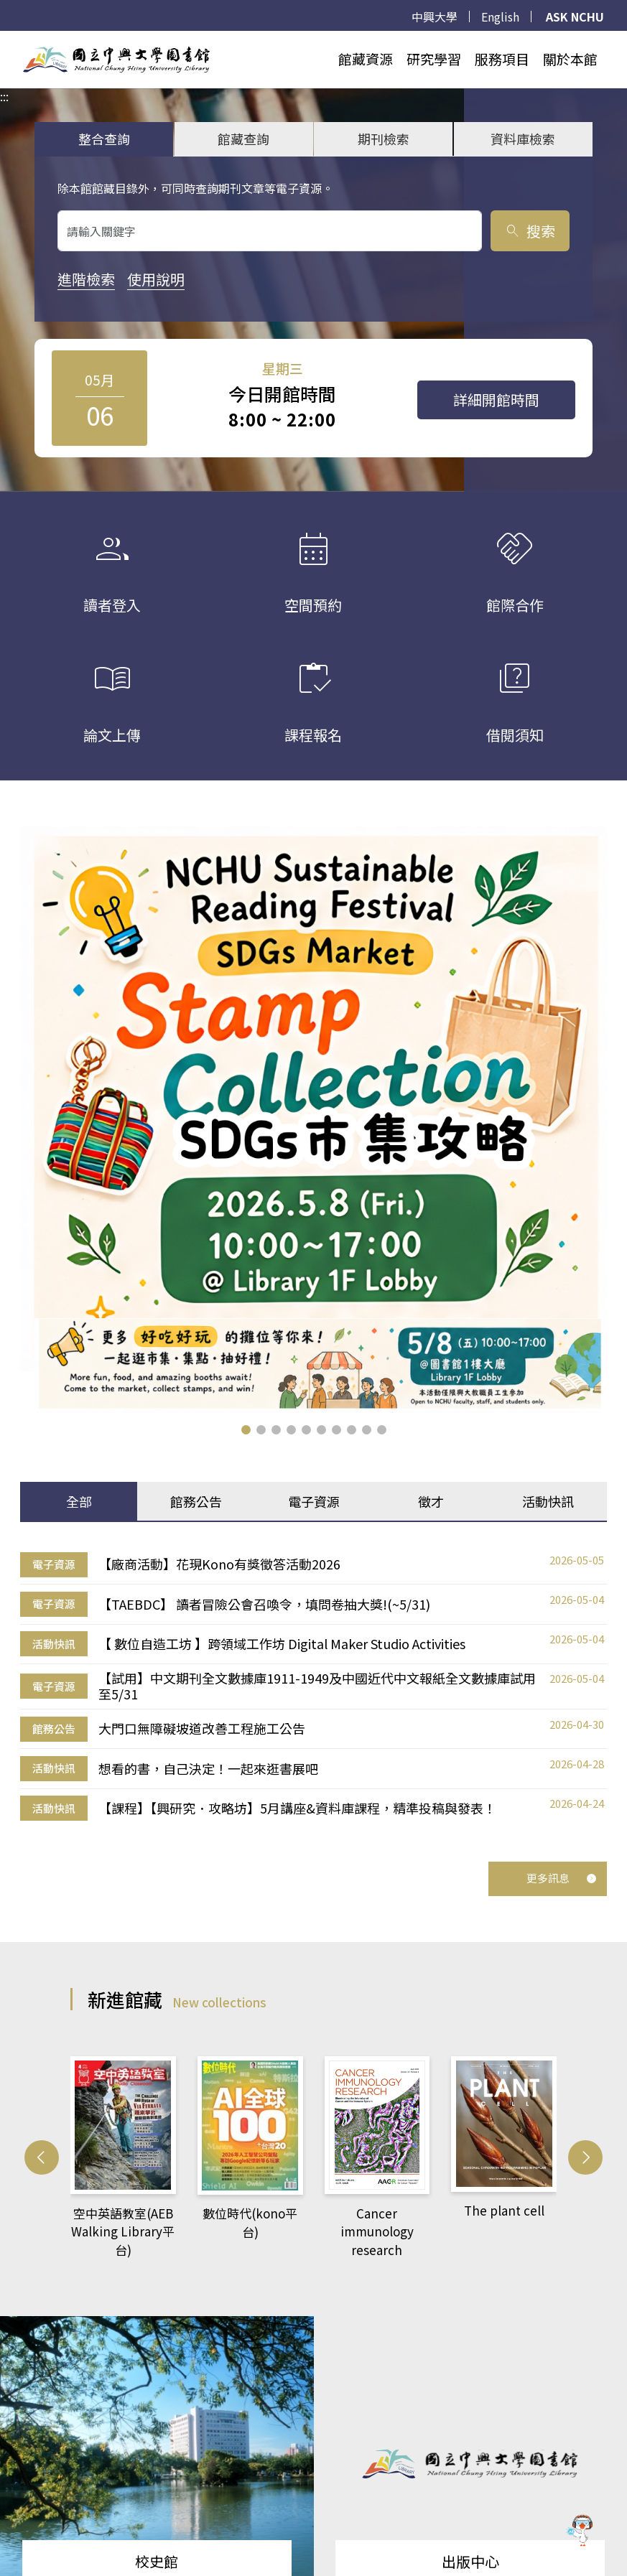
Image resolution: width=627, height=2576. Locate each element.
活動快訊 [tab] (548, 1501)
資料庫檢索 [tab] (523, 138)
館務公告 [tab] (196, 1501)
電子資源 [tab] (314, 1501)
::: (4, 39)
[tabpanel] (313, 1686)
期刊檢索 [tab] (383, 138)
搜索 (529, 230)
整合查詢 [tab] (104, 138)
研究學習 (434, 58)
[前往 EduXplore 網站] (580, 2528)
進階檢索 (86, 279)
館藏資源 (365, 58)
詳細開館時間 (496, 399)
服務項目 (502, 58)
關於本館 (570, 58)
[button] (246, 1429)
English (500, 16)
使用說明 (156, 279)
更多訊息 (561, 1877)
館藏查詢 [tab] (243, 138)
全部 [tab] (79, 1501)
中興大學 (435, 16)
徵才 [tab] (431, 1501)
